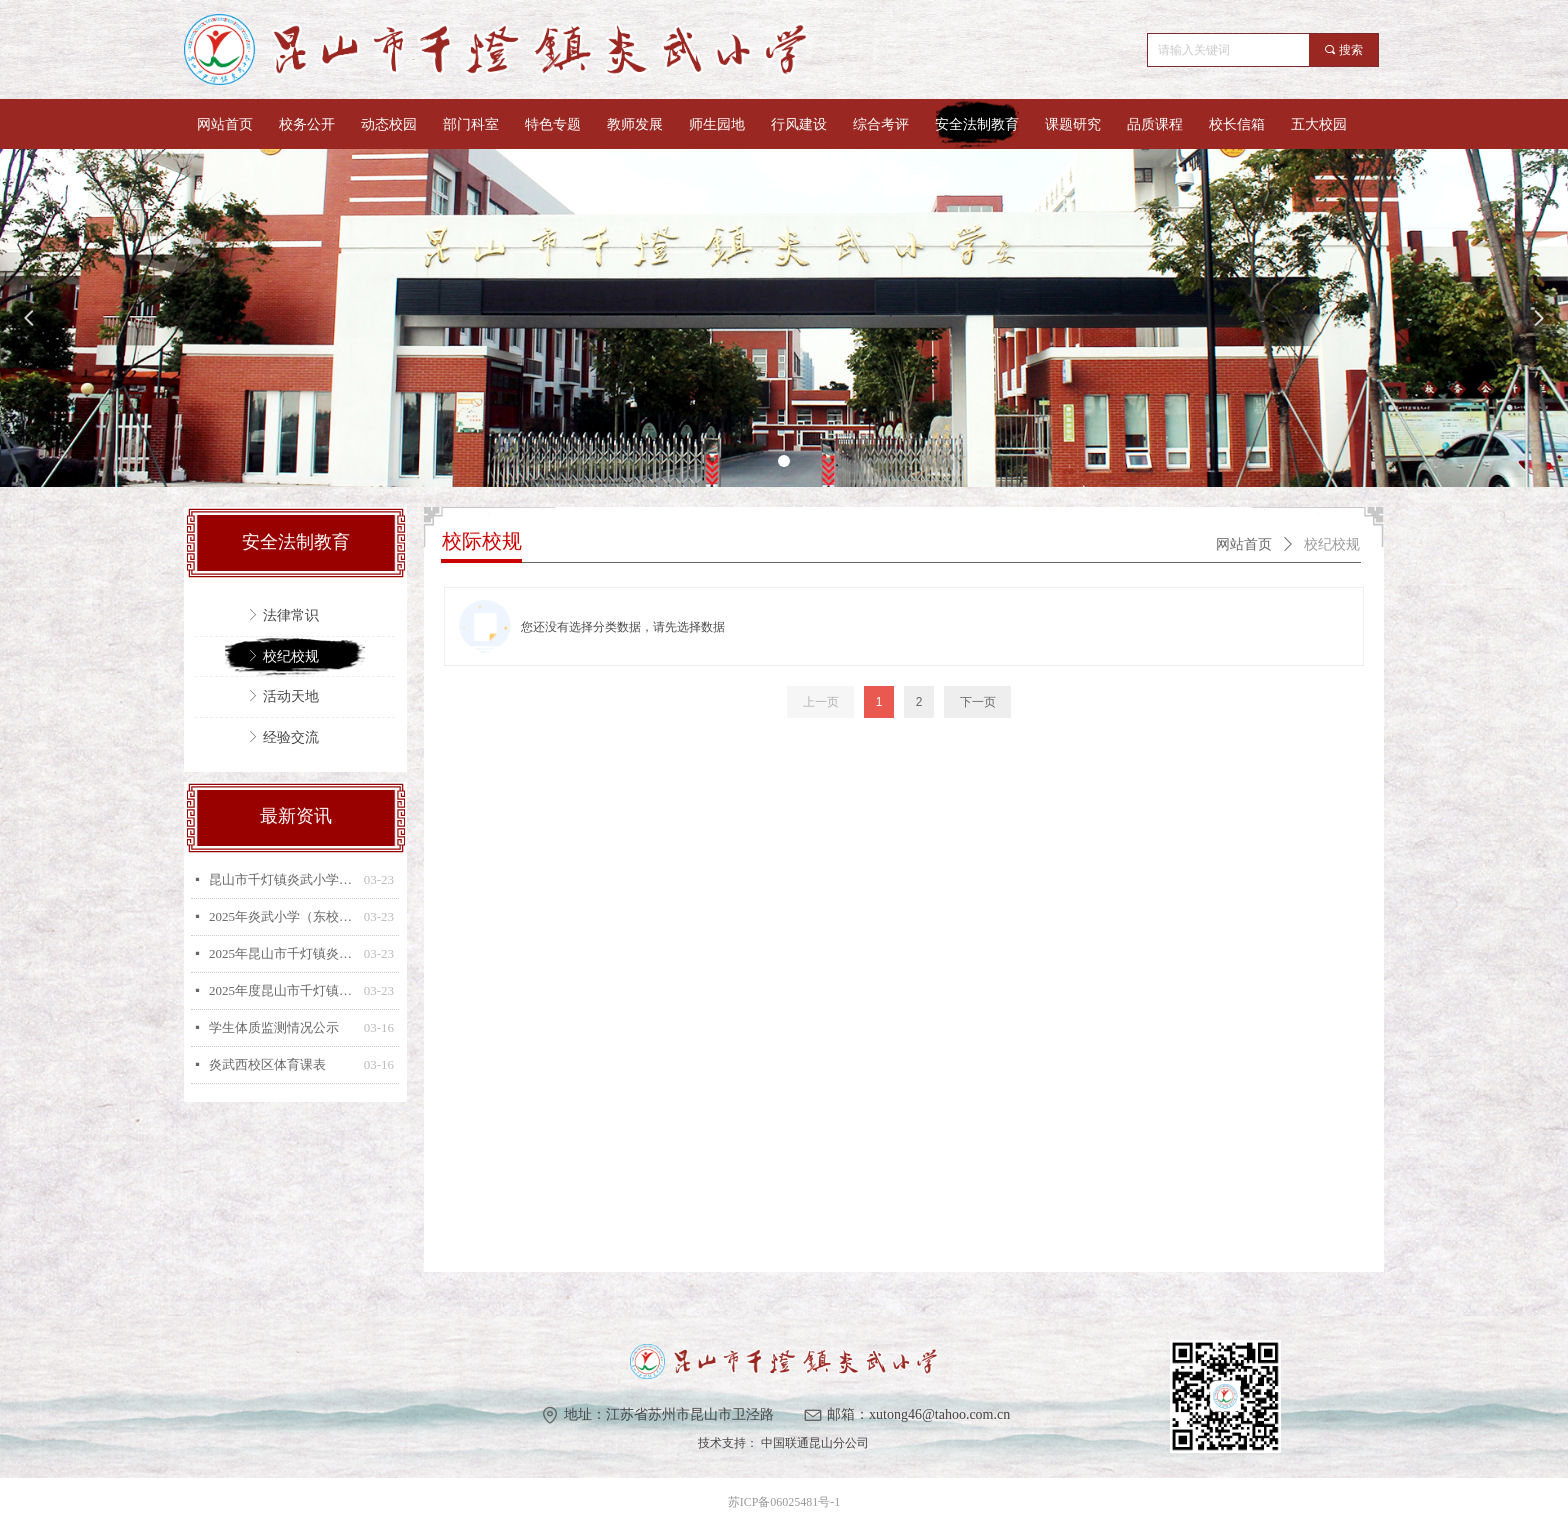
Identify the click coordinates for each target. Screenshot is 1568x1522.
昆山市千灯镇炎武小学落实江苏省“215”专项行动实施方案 (281, 879)
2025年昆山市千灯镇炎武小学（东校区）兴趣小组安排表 (281, 953)
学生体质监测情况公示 (274, 1027)
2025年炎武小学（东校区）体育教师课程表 (281, 916)
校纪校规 (1332, 544)
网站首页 (1244, 544)
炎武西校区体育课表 (267, 1064)
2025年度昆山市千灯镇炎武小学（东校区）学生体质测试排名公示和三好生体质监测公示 (281, 990)
